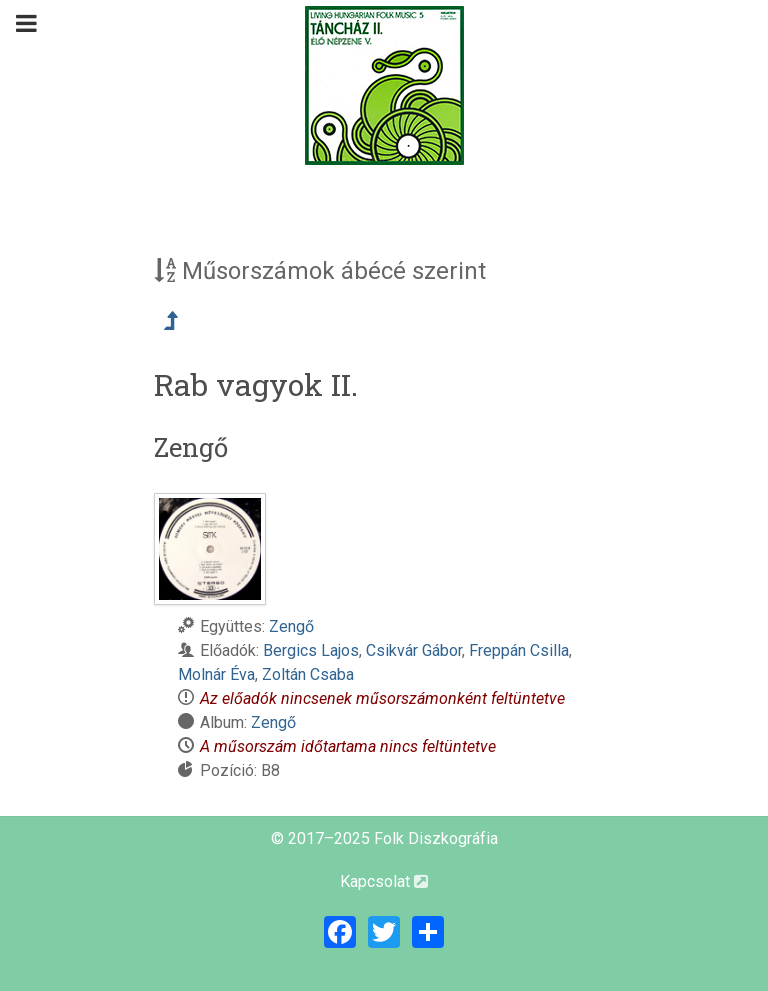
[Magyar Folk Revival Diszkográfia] (384, 85)
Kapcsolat (384, 881)
